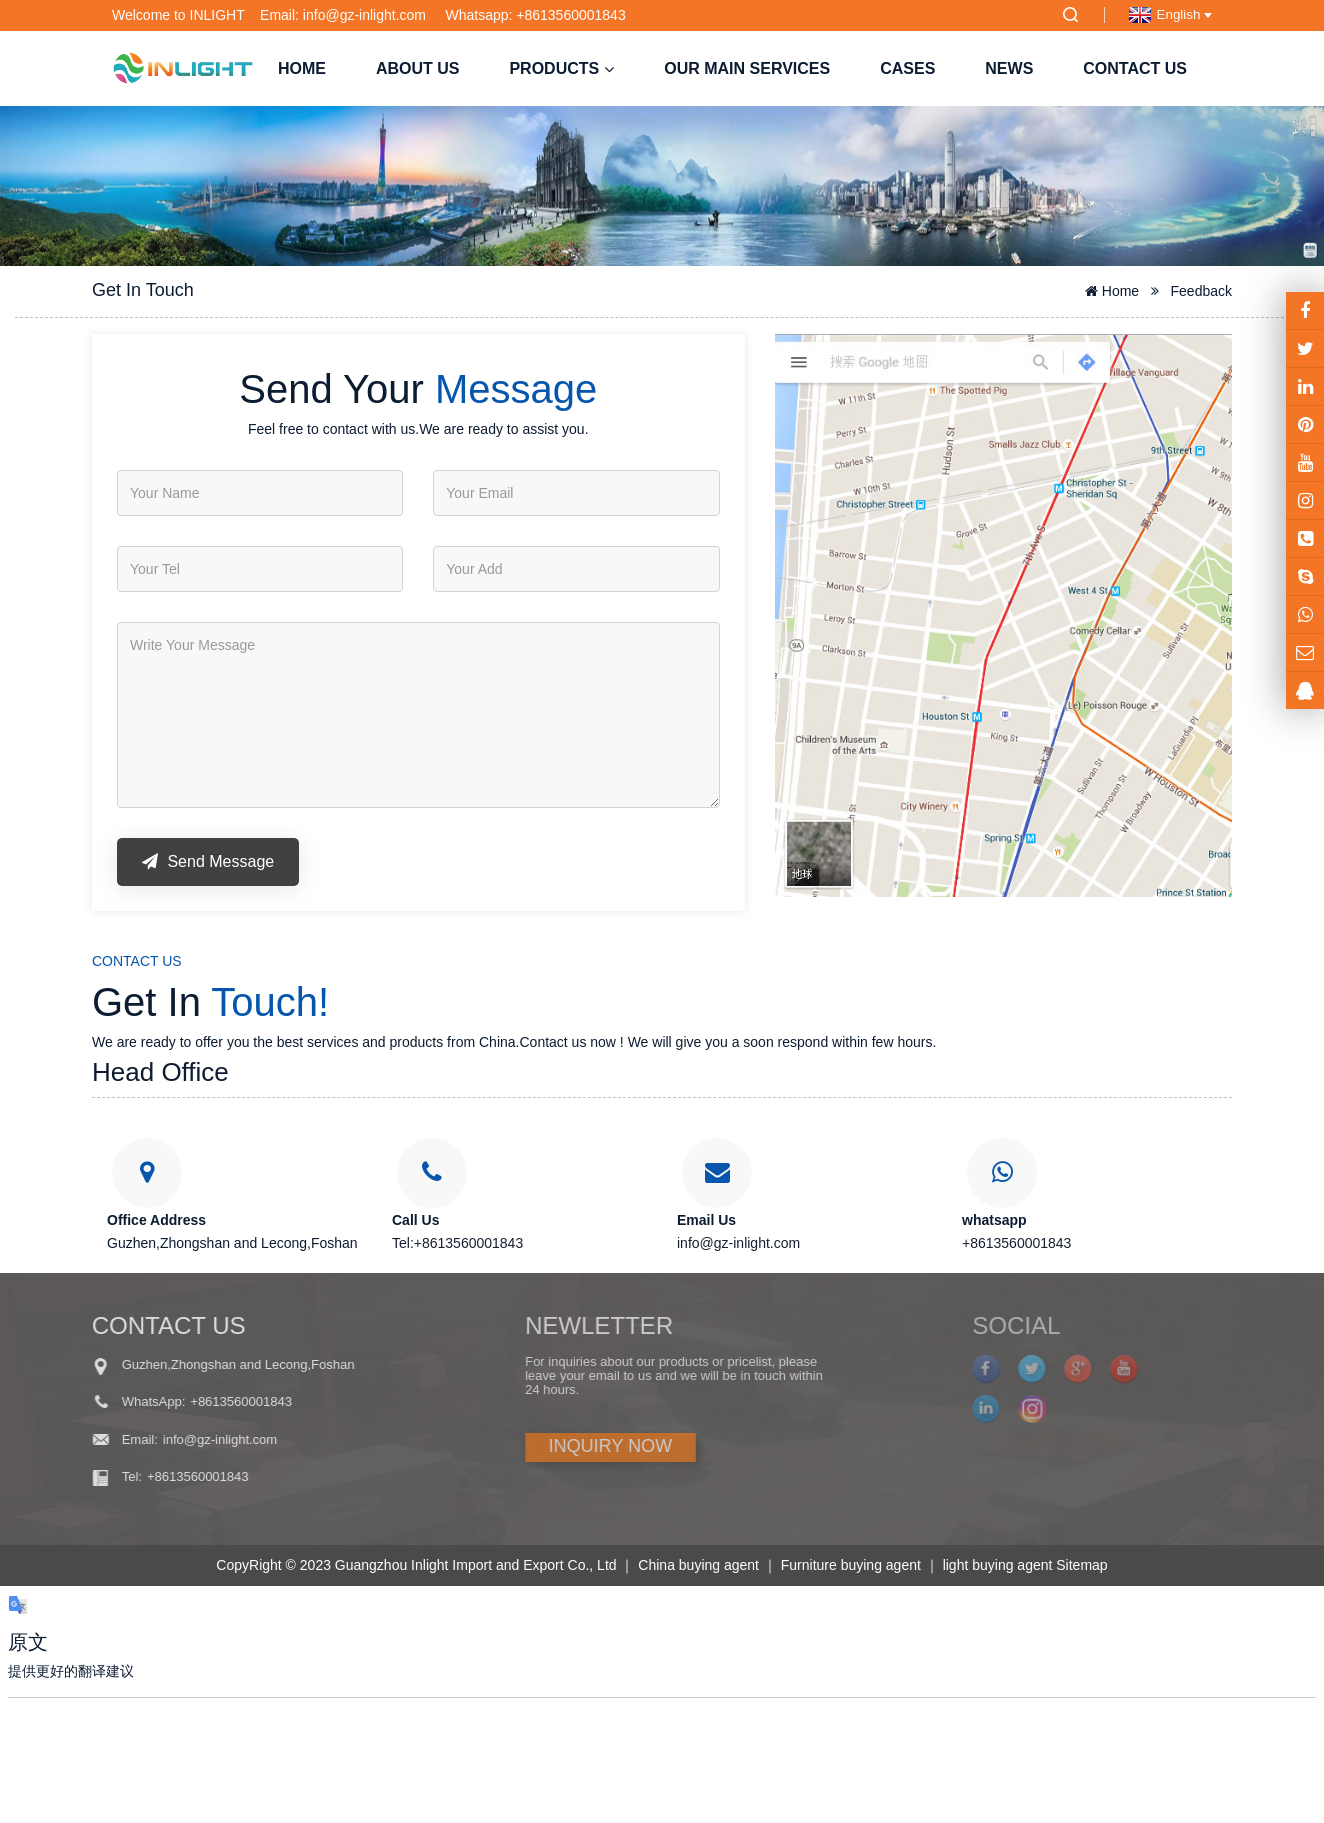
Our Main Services (747, 68)
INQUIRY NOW (545, 1446)
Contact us (1135, 68)
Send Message (208, 861)
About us (418, 68)
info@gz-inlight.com (738, 1243)
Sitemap (1081, 1565)
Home (302, 68)
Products (561, 68)
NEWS (1009, 68)
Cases (907, 68)
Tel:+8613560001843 (457, 1243)
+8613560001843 (1016, 1243)
